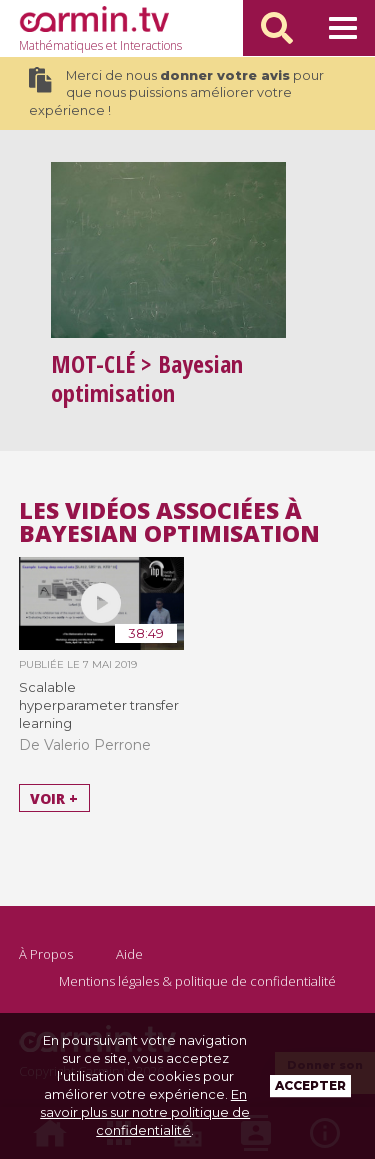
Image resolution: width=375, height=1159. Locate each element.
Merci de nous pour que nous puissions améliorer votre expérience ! (176, 92)
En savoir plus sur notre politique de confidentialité (145, 1112)
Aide (129, 954)
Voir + (54, 798)
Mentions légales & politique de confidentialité (197, 981)
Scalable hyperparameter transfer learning (99, 705)
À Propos (46, 954)
